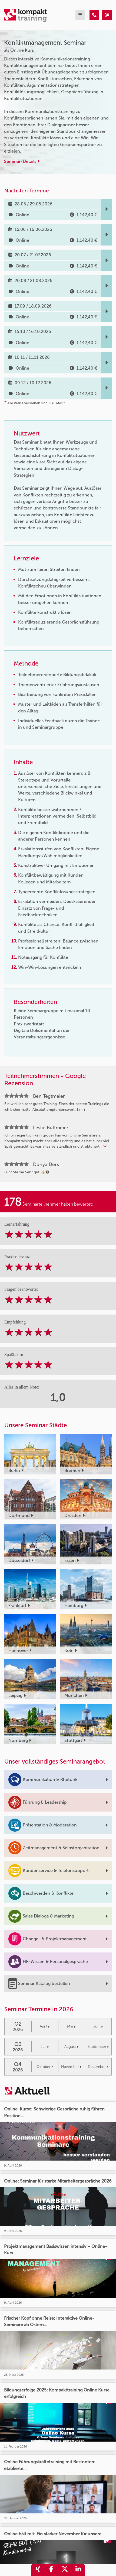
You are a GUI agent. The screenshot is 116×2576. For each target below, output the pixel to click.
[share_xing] (38, 2570)
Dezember (98, 2066)
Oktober (45, 2066)
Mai (71, 2026)
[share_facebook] (51, 2570)
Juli (45, 2046)
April (44, 2026)
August (71, 2046)
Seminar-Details (21, 161)
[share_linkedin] (78, 2570)
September (98, 2046)
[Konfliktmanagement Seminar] (94, 15)
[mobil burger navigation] (80, 15)
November (71, 2066)
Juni (98, 2026)
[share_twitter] (65, 2570)
